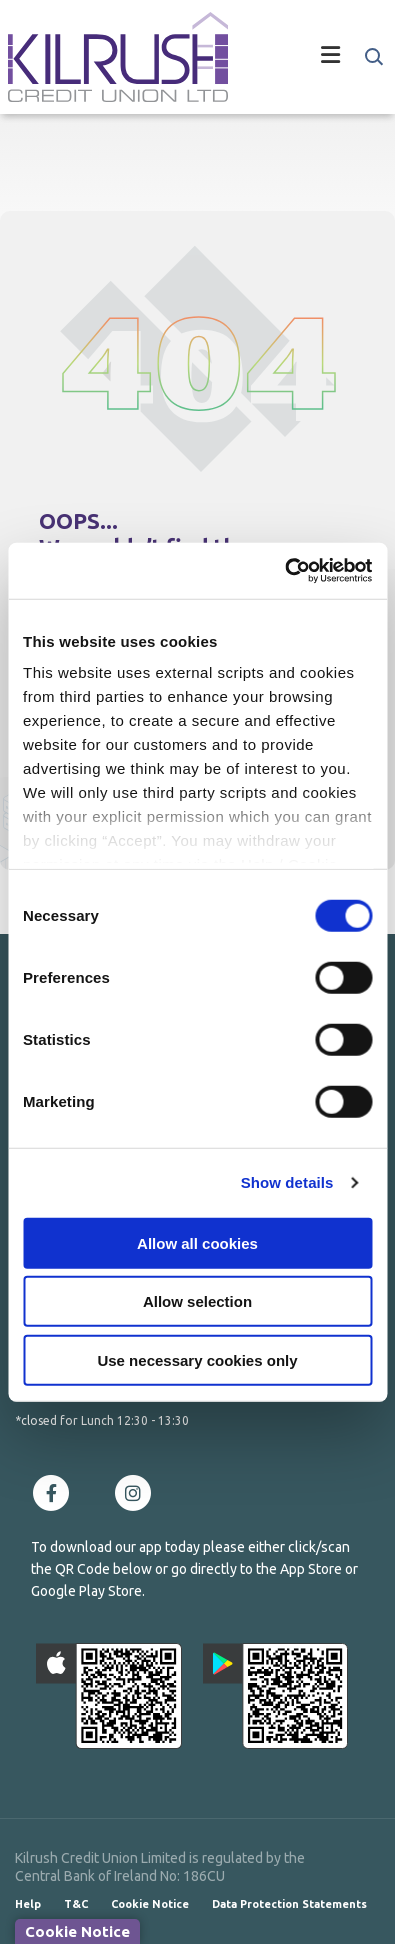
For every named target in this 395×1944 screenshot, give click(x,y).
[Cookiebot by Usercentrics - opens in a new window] (284, 571)
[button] (372, 57)
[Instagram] (138, 1493)
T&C (76, 1904)
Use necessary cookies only (197, 1359)
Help (28, 1904)
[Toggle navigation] (308, 57)
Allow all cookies (197, 1242)
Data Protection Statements (289, 1904)
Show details (287, 1182)
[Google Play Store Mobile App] (276, 1696)
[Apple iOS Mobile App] (109, 1696)
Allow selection (197, 1301)
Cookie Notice (150, 1904)
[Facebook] (56, 1493)
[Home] (110, 57)
